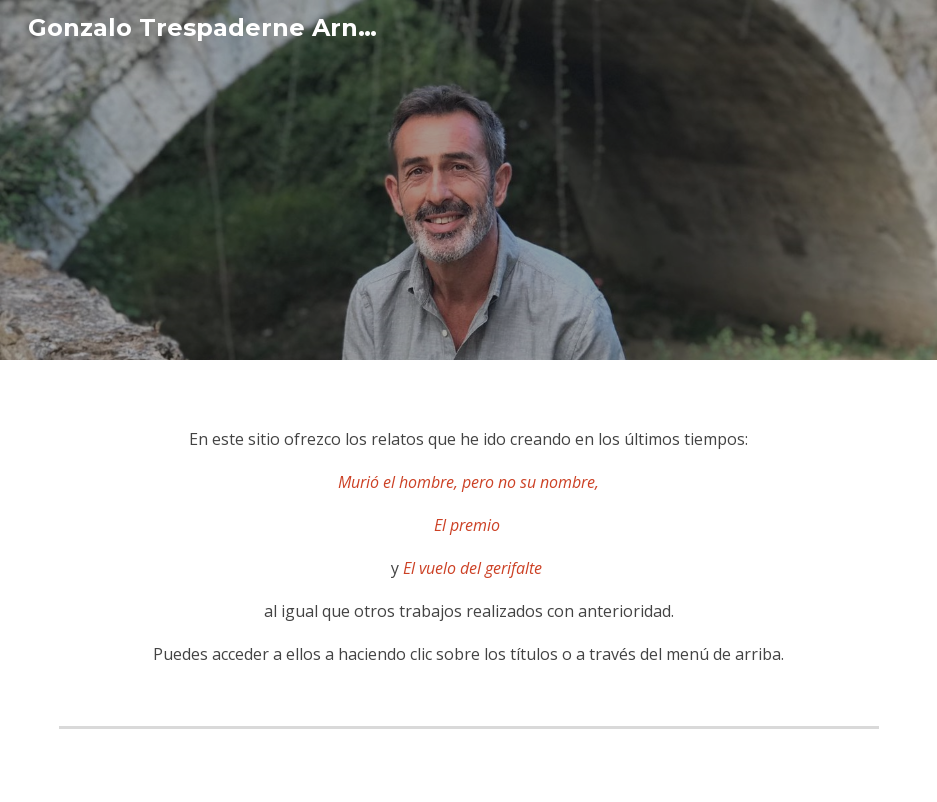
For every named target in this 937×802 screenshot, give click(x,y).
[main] (469, 539)
